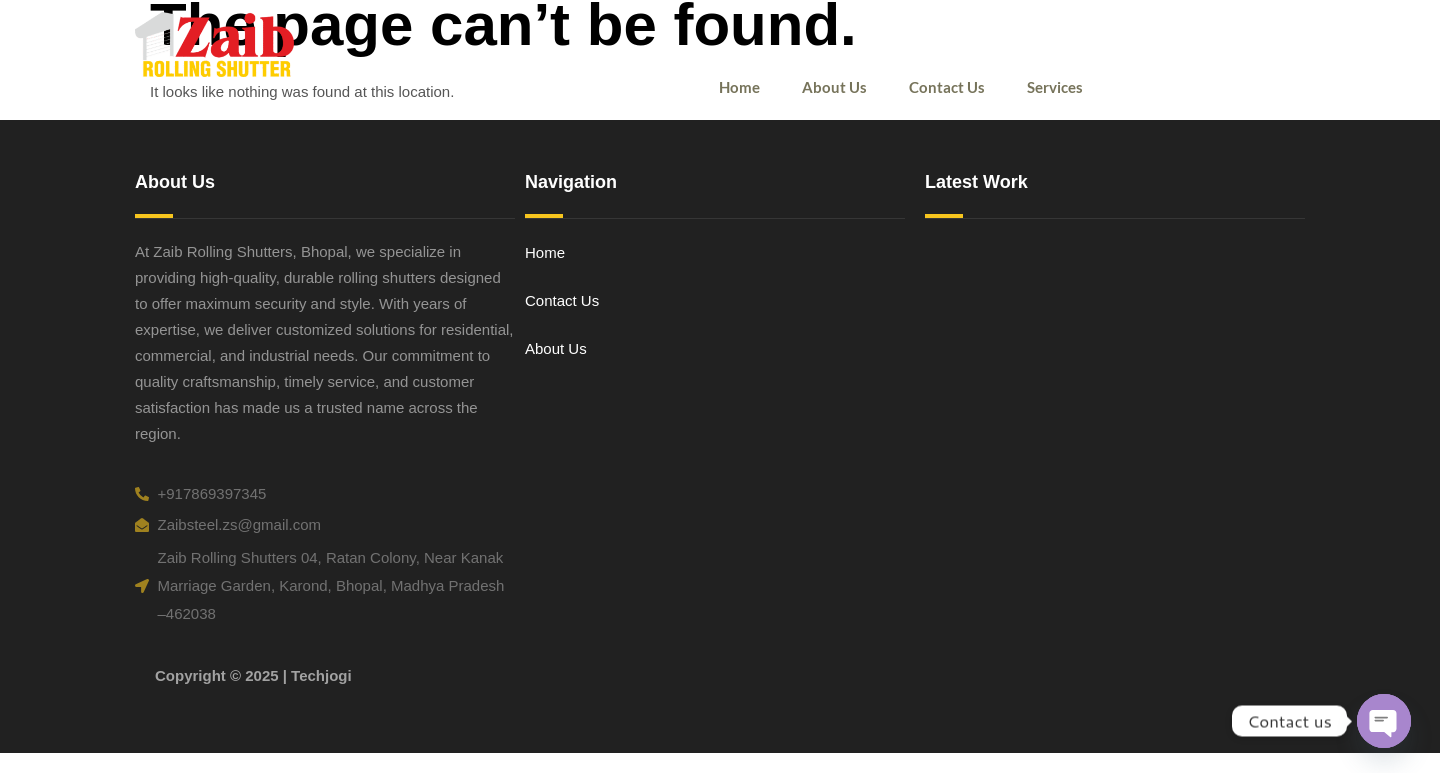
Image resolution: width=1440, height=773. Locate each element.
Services (1055, 87)
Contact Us (947, 87)
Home (739, 87)
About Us (834, 87)
